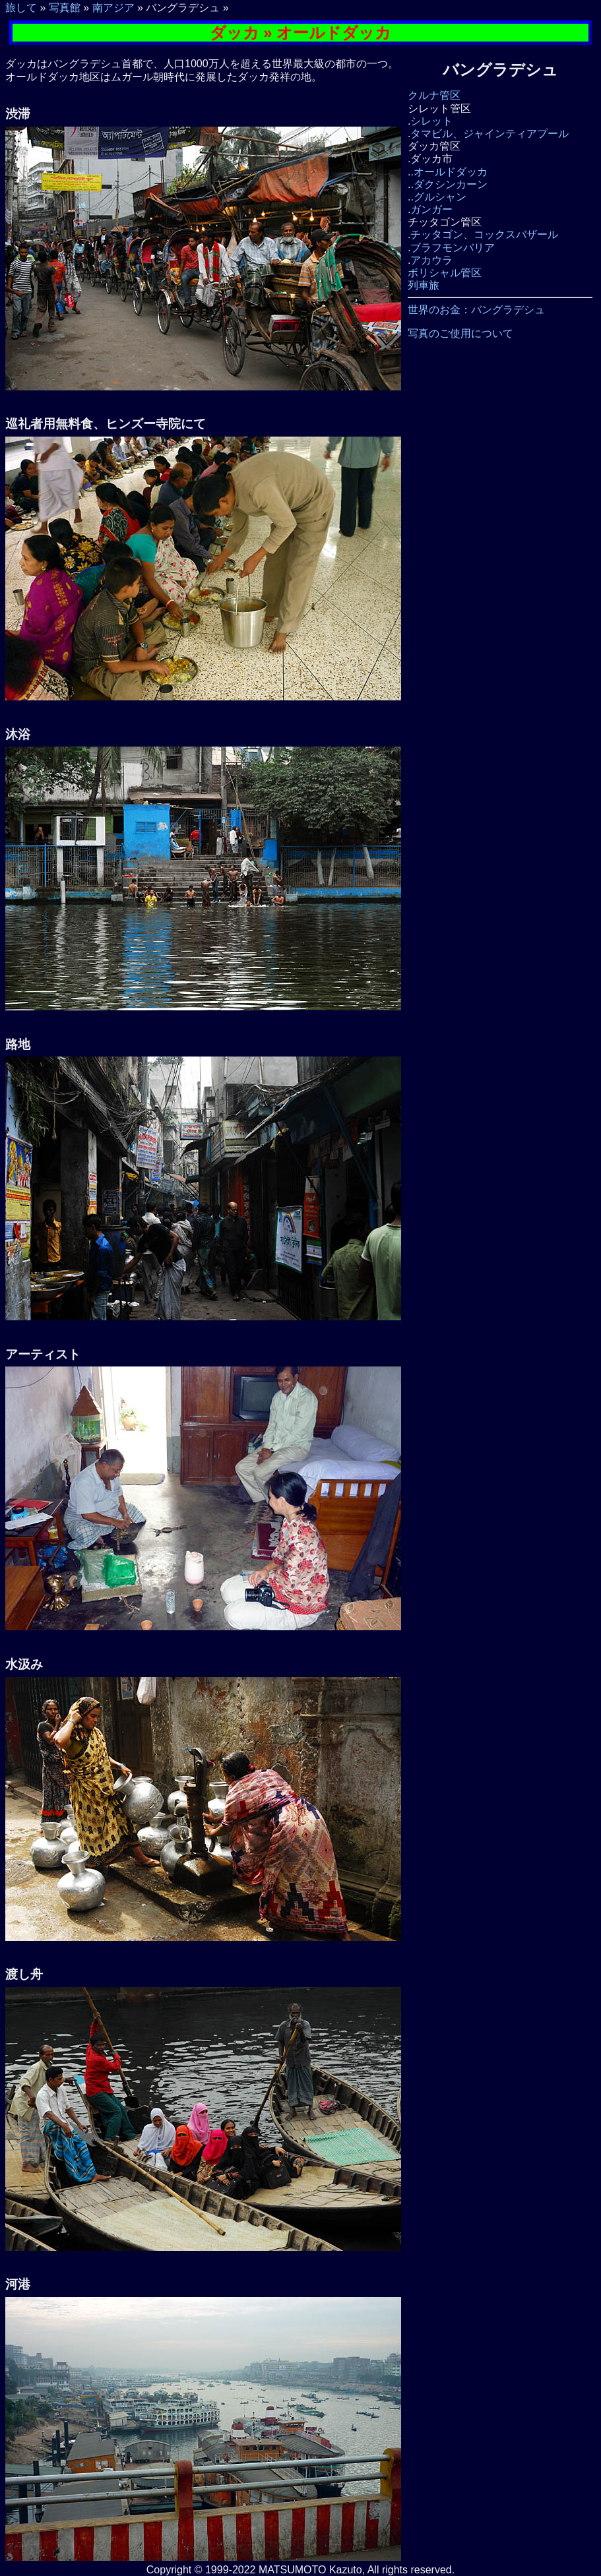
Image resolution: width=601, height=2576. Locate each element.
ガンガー (431, 209)
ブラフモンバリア (452, 247)
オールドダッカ (451, 171)
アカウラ (431, 260)
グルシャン (440, 196)
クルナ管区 (434, 95)
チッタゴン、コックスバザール (484, 234)
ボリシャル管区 (445, 272)
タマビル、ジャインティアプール (489, 133)
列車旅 (423, 285)
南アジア (113, 7)
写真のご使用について (460, 333)
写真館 (64, 7)
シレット (431, 121)
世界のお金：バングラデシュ (476, 309)
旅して (21, 7)
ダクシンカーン (451, 184)
